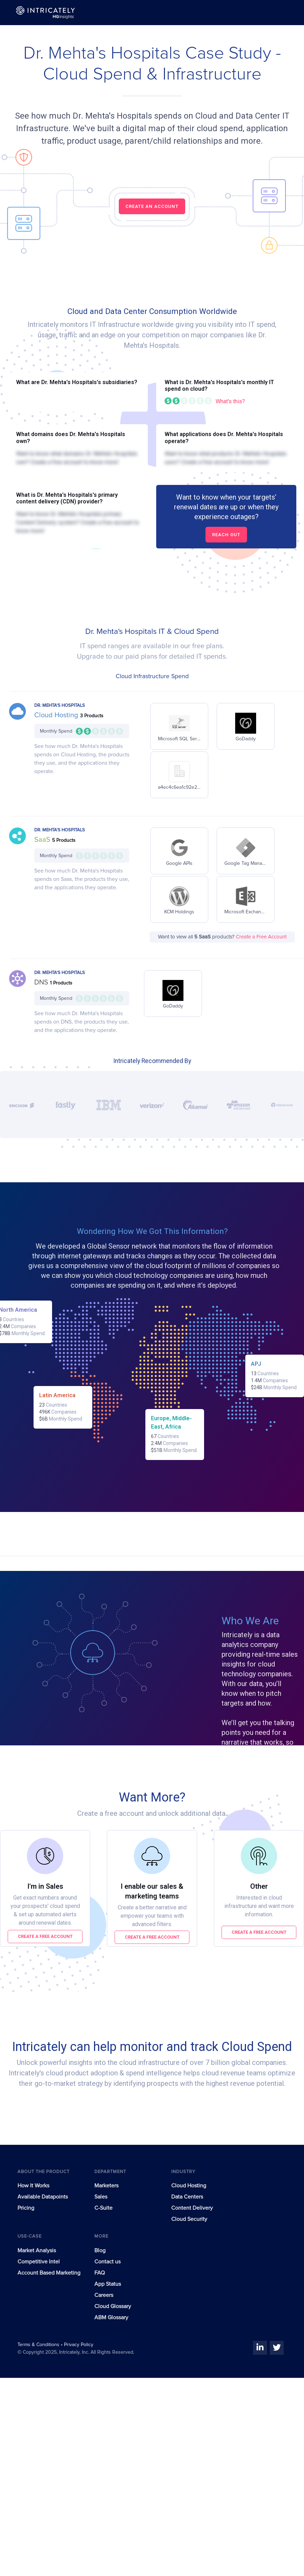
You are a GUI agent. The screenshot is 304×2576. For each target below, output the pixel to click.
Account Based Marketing (48, 2273)
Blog (100, 2250)
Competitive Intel (38, 2261)
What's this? (230, 401)
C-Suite (103, 2208)
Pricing (25, 2208)
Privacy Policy (78, 2344)
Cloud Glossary (112, 2306)
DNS (42, 982)
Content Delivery (192, 2208)
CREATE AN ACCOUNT (152, 206)
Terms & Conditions (39, 2344)
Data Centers (187, 2197)
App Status (107, 2284)
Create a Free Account (261, 936)
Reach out (226, 534)
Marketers (106, 2185)
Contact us (107, 2261)
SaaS (43, 839)
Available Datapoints (42, 2197)
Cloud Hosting (57, 715)
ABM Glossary (111, 2317)
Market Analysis (36, 2250)
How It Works (33, 2185)
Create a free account (45, 1936)
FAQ (99, 2273)
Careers (103, 2295)
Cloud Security (189, 2219)
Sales (100, 2197)
